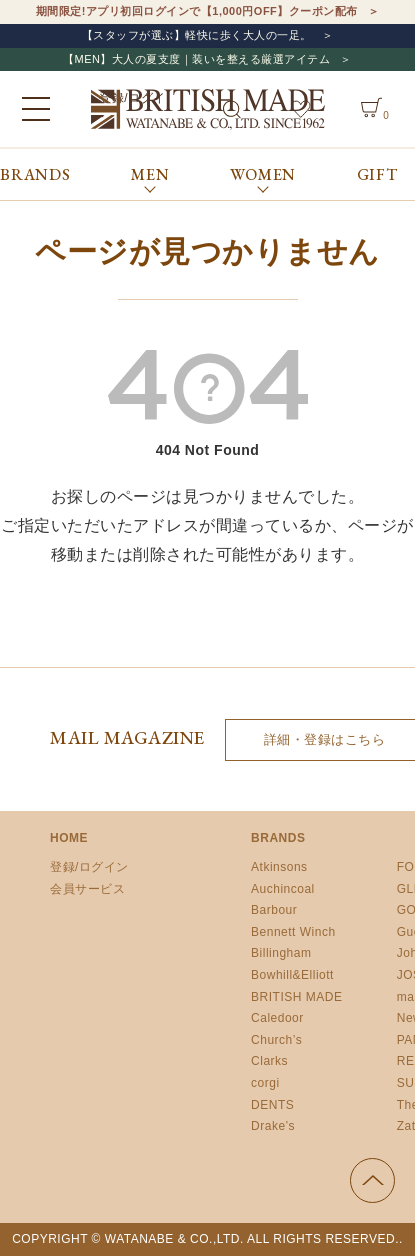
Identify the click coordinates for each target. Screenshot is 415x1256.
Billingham (281, 953)
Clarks (269, 1061)
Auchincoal (283, 889)
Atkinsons (279, 867)
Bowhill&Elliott (292, 975)
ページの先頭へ (372, 1180)
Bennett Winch (293, 932)
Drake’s (273, 1126)
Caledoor (277, 1018)
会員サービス (87, 889)
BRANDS (35, 174)
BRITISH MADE (296, 997)
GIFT (377, 174)
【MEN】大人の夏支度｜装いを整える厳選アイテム (196, 59)
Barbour (274, 910)
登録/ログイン (89, 867)
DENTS (272, 1105)
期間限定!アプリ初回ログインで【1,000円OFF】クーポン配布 (197, 11)
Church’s (276, 1040)
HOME (69, 838)
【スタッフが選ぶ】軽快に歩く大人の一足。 (197, 35)
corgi (265, 1083)
